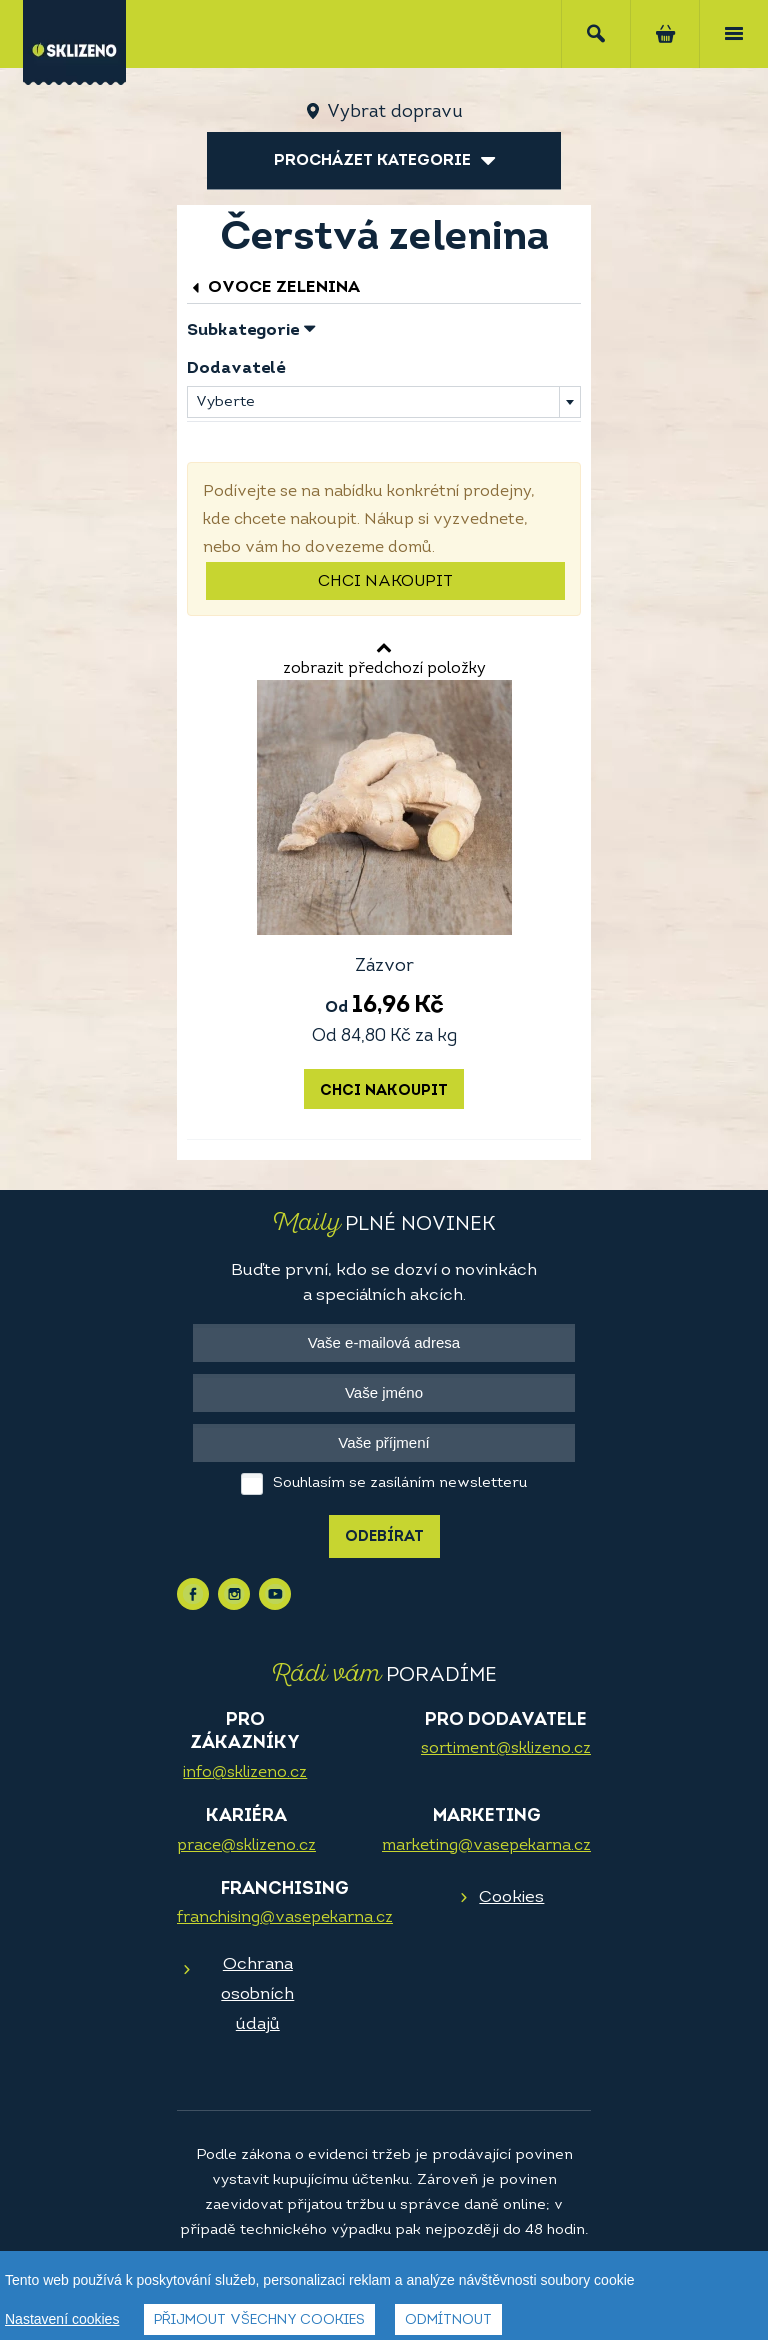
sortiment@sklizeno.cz (506, 1749)
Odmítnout (448, 2320)
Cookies (511, 1897)
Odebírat (384, 1537)
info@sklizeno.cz (245, 1773)
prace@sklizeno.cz (246, 1846)
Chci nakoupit (385, 582)
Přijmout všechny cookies (259, 2320)
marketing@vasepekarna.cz (486, 1846)
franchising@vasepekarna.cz (285, 1918)
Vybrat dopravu (394, 112)
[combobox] (384, 402)
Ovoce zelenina (273, 287)
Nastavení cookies (62, 2319)
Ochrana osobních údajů (257, 1994)
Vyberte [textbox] (225, 402)
